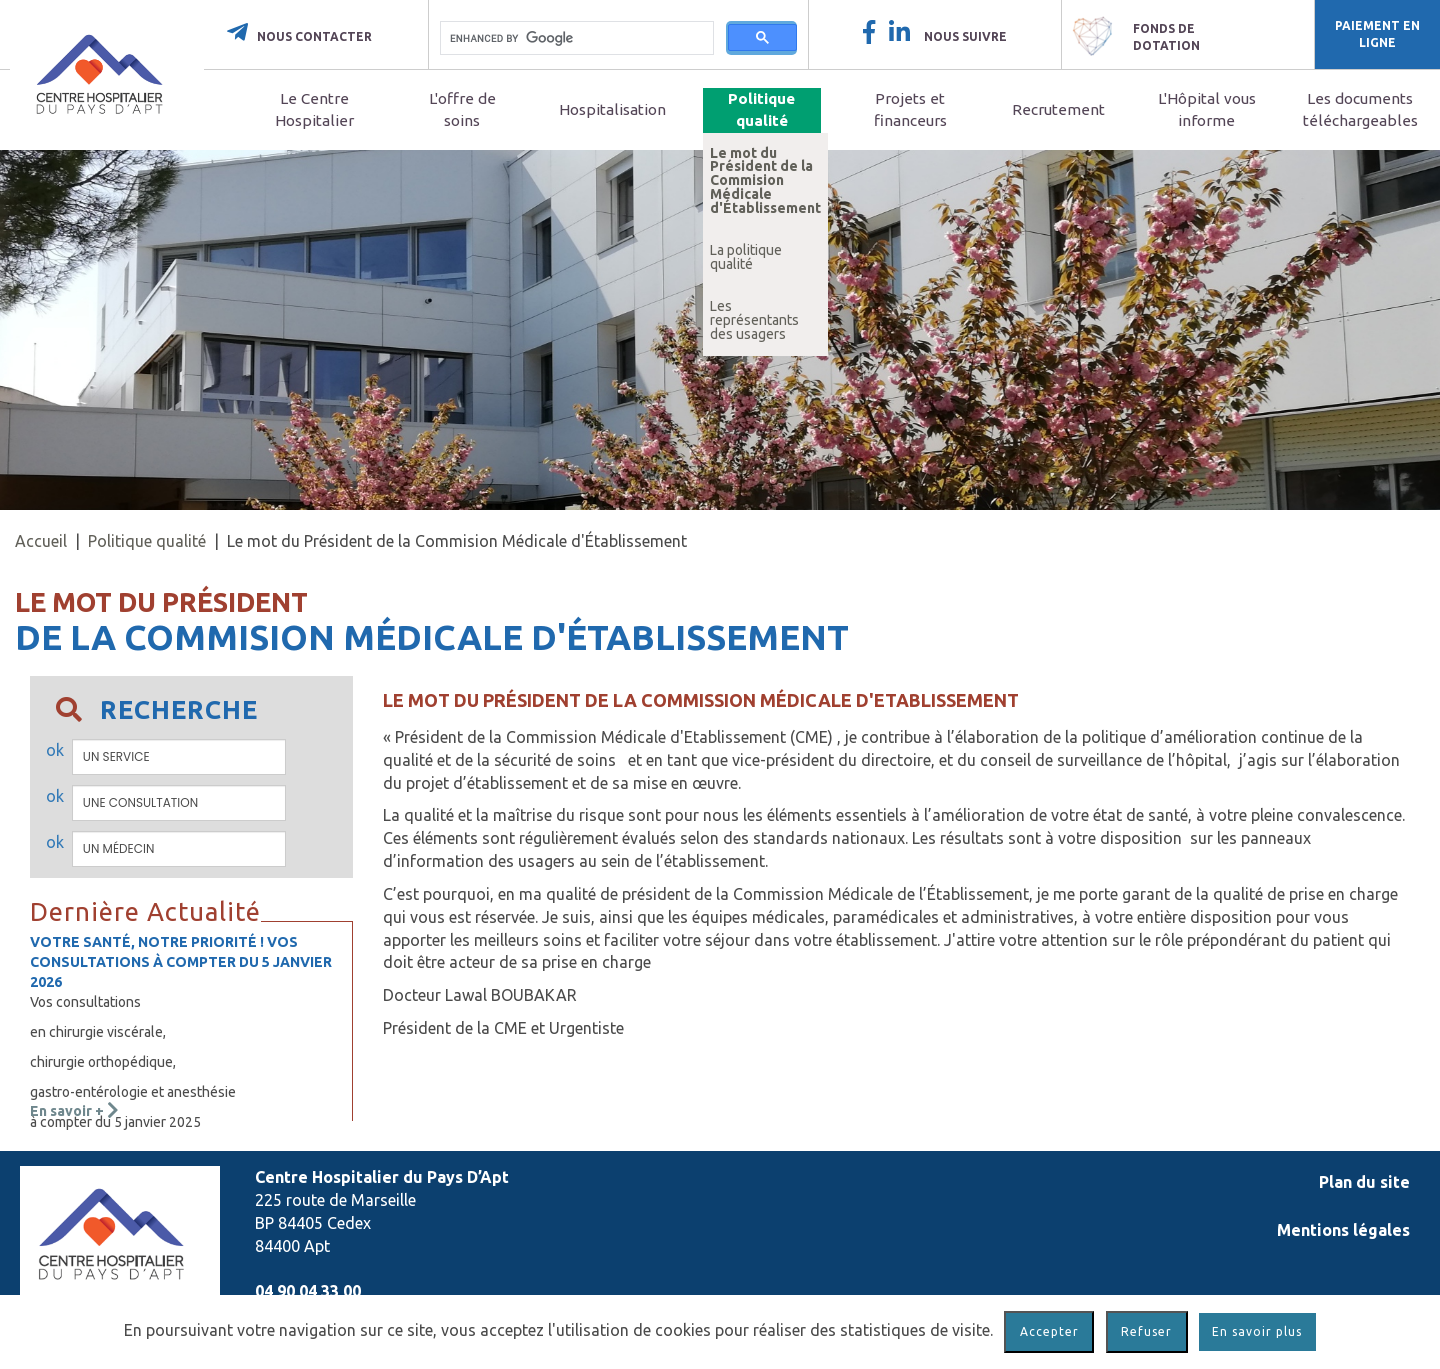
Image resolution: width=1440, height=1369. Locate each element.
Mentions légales (1343, 1230)
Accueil (41, 541)
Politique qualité (761, 109)
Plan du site (1364, 1182)
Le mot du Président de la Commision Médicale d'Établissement (765, 181)
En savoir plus (1257, 1331)
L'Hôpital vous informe (1207, 109)
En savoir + (74, 1111)
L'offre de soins (462, 109)
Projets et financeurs (910, 109)
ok (55, 750)
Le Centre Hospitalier (314, 109)
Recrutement (1058, 109)
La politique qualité (746, 257)
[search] (577, 38)
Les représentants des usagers (754, 320)
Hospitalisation (612, 109)
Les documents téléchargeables (1360, 109)
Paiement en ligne (1377, 34)
